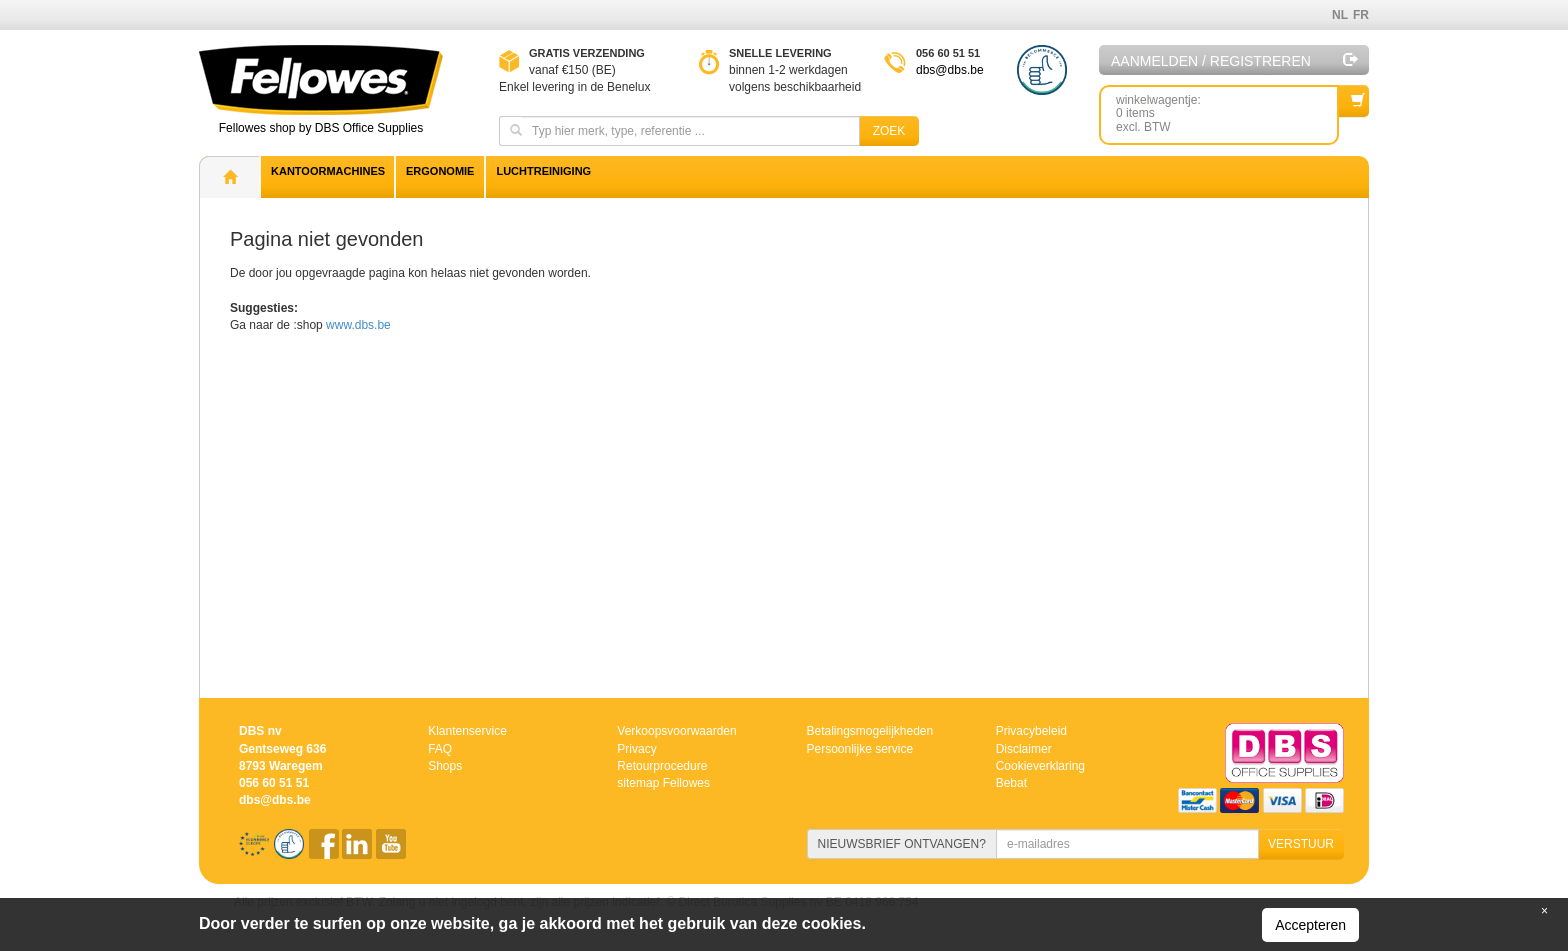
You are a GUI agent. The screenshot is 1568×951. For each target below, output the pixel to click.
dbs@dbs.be (950, 70)
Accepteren (1310, 925)
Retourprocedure (662, 766)
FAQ (440, 749)
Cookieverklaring (1040, 766)
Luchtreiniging (543, 171)
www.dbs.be (358, 325)
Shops (445, 766)
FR (1361, 15)
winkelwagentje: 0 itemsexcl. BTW (1227, 109)
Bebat (1011, 783)
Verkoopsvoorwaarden (676, 731)
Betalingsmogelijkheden (869, 731)
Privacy (636, 749)
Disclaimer (1024, 749)
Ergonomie (440, 171)
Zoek (889, 131)
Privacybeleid (1031, 731)
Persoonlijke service (859, 749)
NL (1340, 15)
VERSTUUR (1301, 844)
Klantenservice (467, 731)
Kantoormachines (328, 171)
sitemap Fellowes (663, 783)
